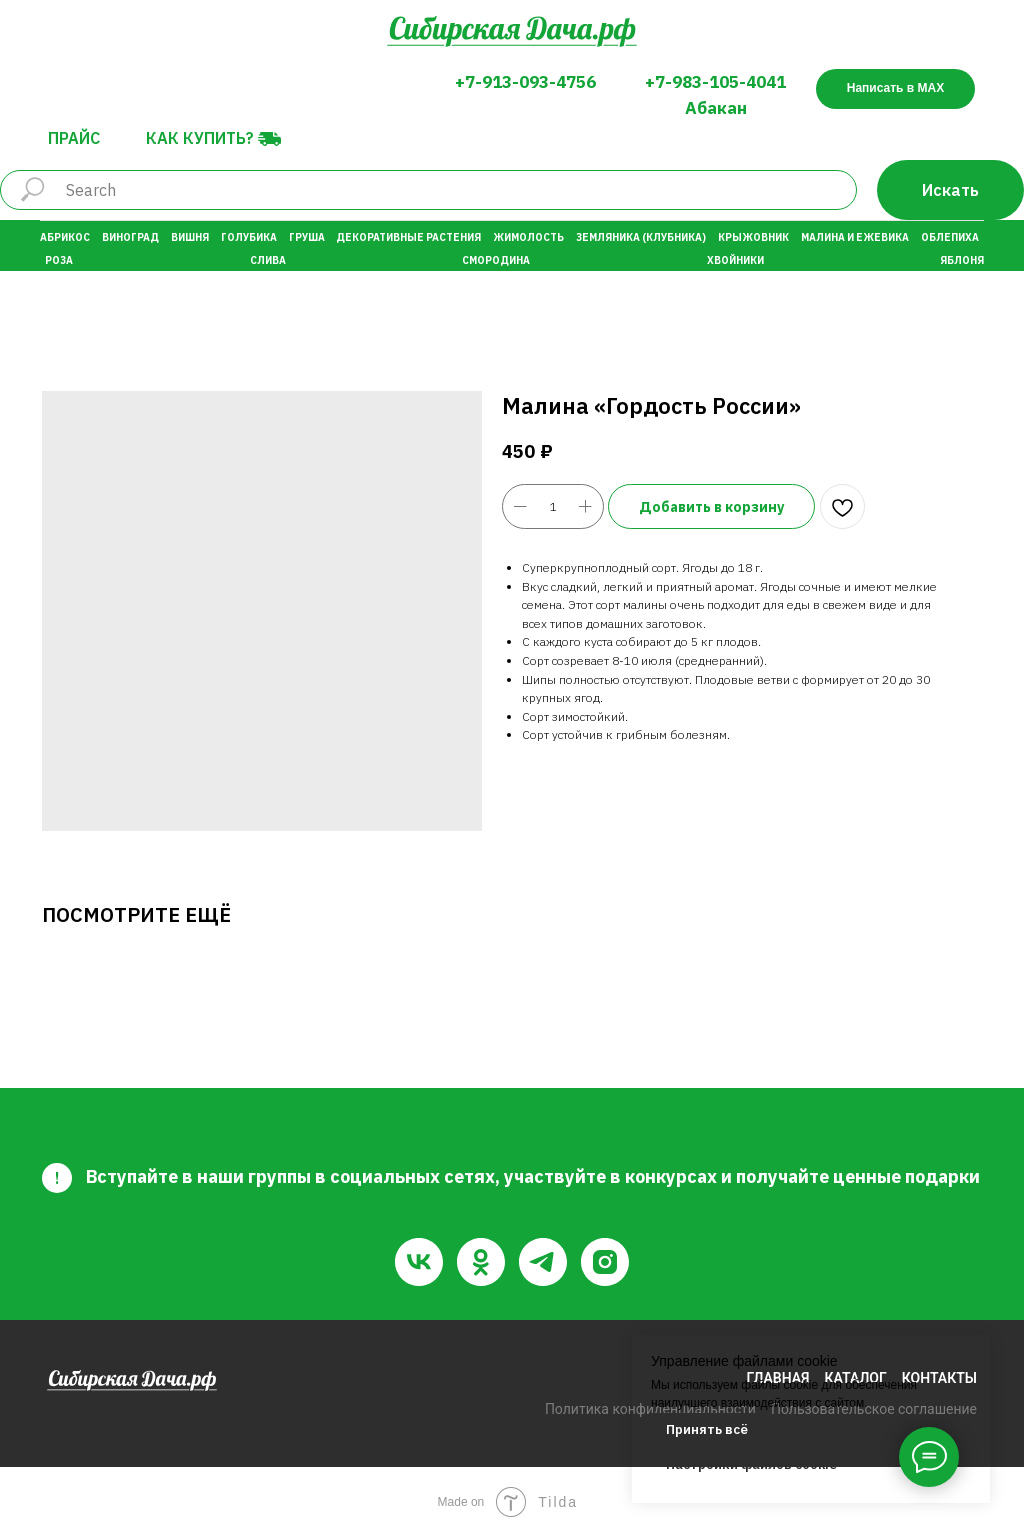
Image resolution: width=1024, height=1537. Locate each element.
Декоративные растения (408, 237)
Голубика (249, 237)
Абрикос (65, 237)
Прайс (74, 138)
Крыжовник (753, 237)
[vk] (419, 1262)
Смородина (496, 260)
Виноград (130, 237)
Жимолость (528, 237)
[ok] (481, 1262)
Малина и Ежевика (855, 237)
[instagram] (605, 1262)
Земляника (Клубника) (641, 237)
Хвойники (735, 260)
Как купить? (200, 138)
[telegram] (543, 1262)
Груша (307, 237)
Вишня (190, 237)
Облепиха (950, 237)
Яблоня (962, 260)
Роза (59, 260)
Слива (268, 260)
